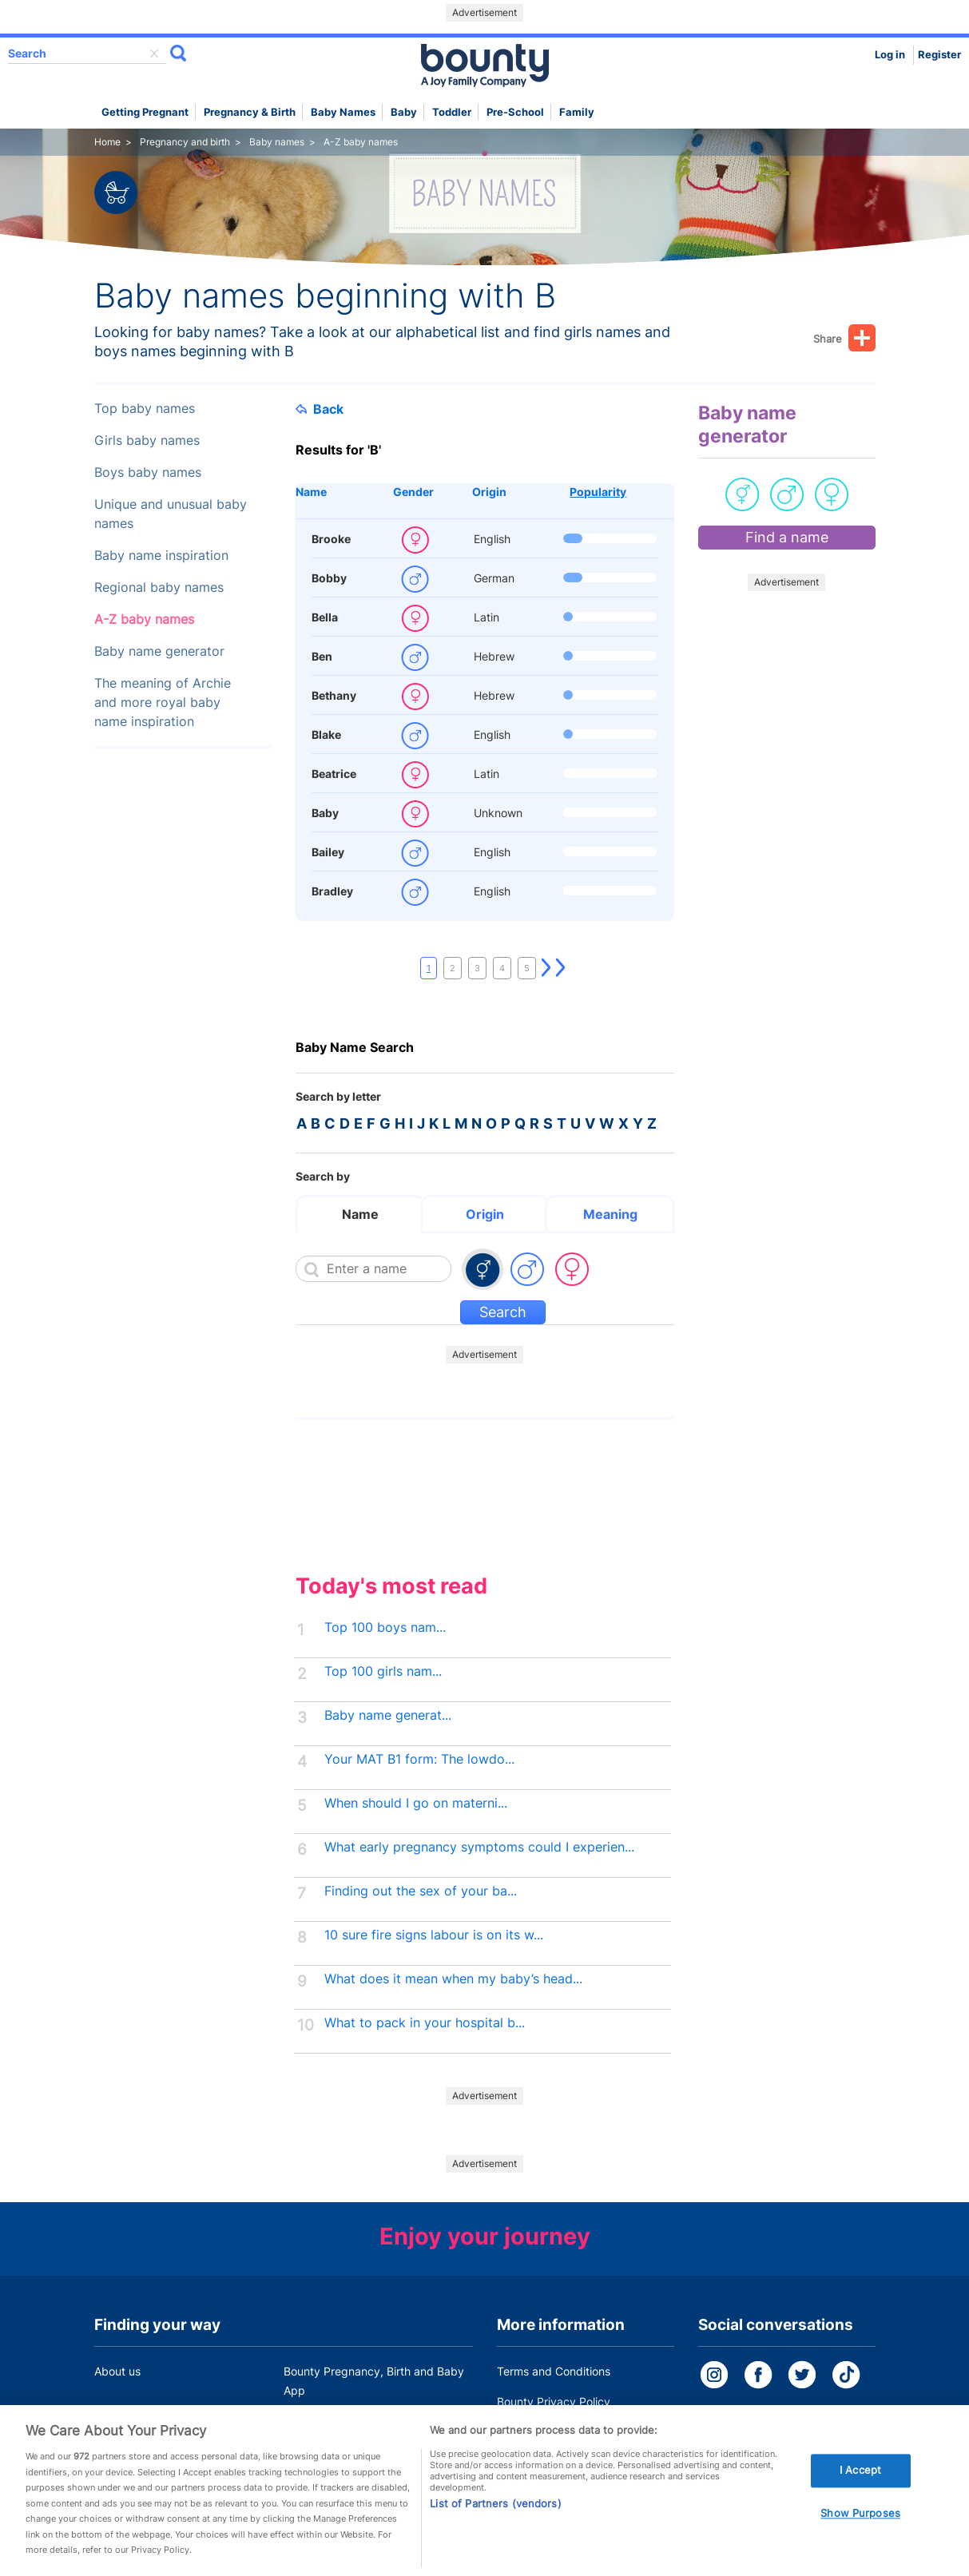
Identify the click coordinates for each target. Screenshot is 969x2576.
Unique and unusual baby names (170, 514)
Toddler (451, 112)
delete (154, 54)
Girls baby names (147, 440)
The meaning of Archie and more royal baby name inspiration (162, 702)
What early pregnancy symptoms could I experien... (479, 1847)
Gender (413, 491)
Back (320, 409)
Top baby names (144, 408)
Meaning (610, 1214)
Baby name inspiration (161, 555)
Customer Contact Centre (350, 2420)
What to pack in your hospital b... (424, 2022)
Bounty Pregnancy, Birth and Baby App (374, 2380)
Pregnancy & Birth (250, 112)
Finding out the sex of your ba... (420, 1891)
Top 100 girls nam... (383, 1671)
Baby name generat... (387, 1715)
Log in (890, 55)
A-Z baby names (144, 619)
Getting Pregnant (145, 112)
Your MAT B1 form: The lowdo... (419, 1759)
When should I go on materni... (415, 1803)
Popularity (598, 491)
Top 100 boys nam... (385, 1627)
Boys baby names (147, 472)
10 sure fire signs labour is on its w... (433, 1935)
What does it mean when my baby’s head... (453, 1979)
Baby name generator (159, 651)
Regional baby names (159, 587)
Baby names (343, 112)
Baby (404, 112)
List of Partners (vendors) (495, 2524)
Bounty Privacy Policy (553, 2401)
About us (117, 2371)
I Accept (860, 2492)
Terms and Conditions (553, 2371)
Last (561, 968)
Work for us (123, 2420)
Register (939, 55)
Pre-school (515, 112)
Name (311, 491)
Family (576, 112)
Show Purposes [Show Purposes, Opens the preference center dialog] (860, 2534)
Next (546, 968)
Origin (489, 491)
